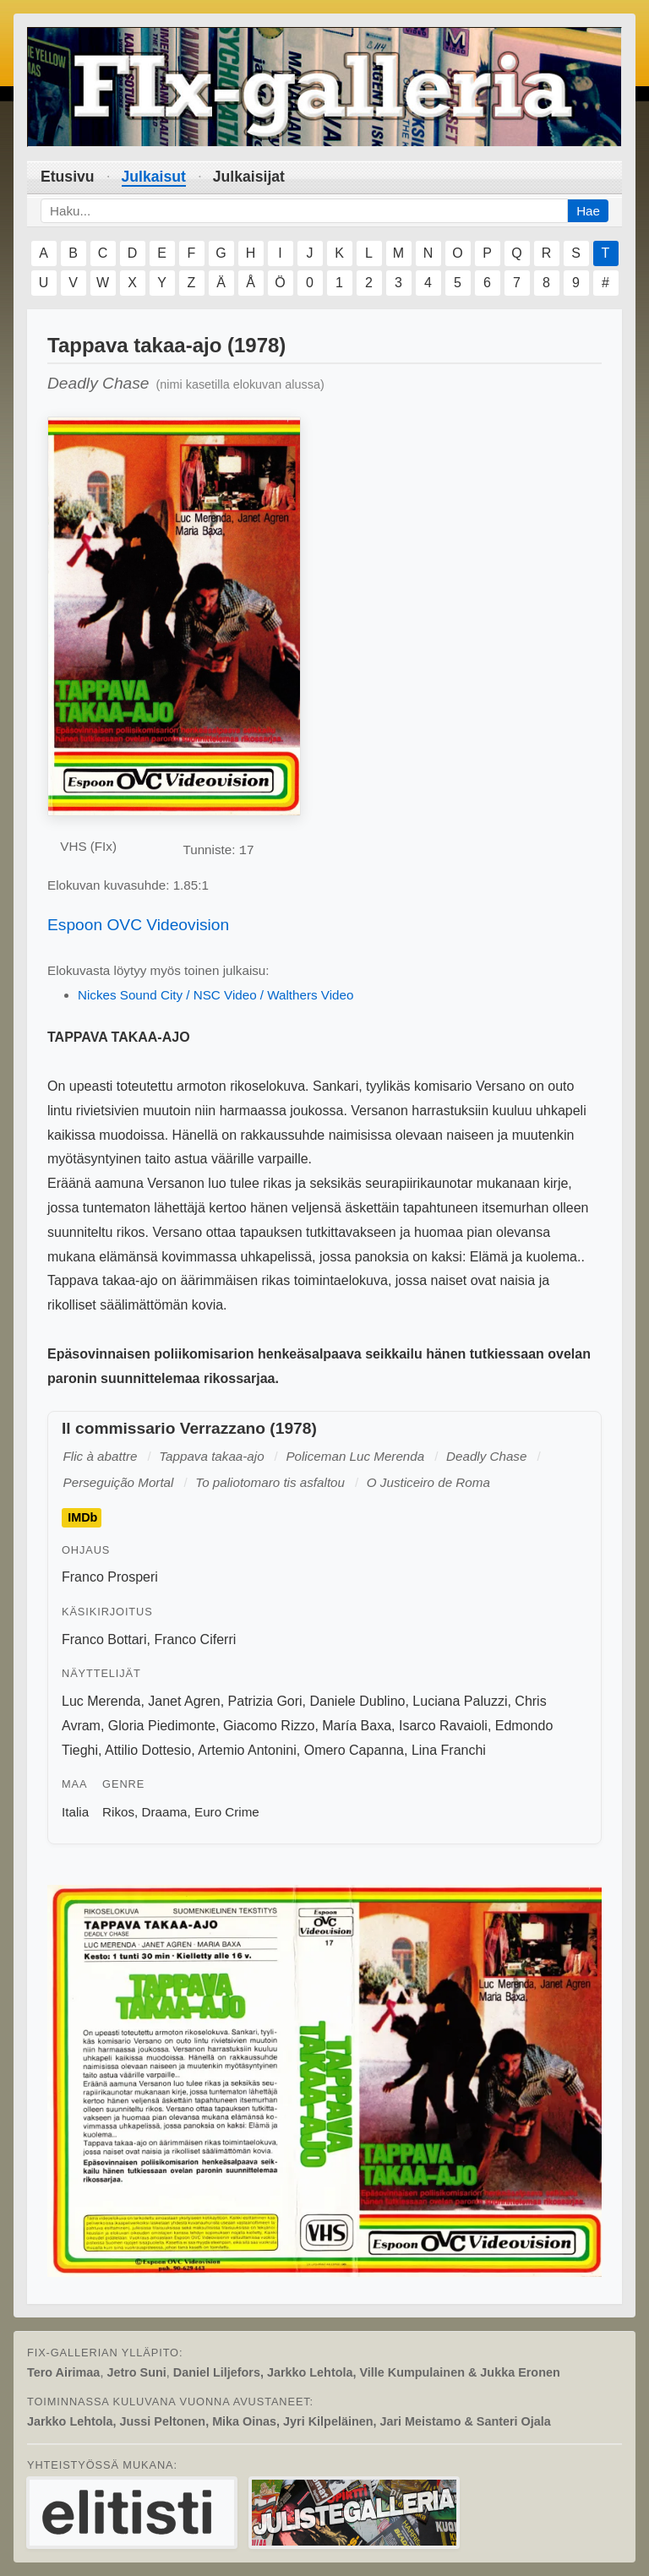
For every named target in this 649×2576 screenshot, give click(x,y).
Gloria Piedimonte (161, 1725)
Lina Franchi (449, 1750)
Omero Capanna (354, 1750)
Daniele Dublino (358, 1701)
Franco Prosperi (110, 1577)
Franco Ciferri (195, 1639)
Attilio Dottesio (148, 1750)
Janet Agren (184, 1701)
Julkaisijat (249, 176)
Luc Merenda (101, 1701)
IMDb (82, 1517)
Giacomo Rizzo (268, 1725)
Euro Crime (226, 1812)
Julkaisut (154, 176)
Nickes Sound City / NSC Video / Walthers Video (215, 995)
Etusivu (68, 176)
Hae (588, 211)
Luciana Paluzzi (459, 1701)
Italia (75, 1812)
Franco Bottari (104, 1639)
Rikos (118, 1812)
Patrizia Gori (265, 1701)
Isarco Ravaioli (443, 1725)
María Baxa (356, 1725)
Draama (165, 1812)
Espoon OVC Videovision (138, 925)
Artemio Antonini (247, 1750)
